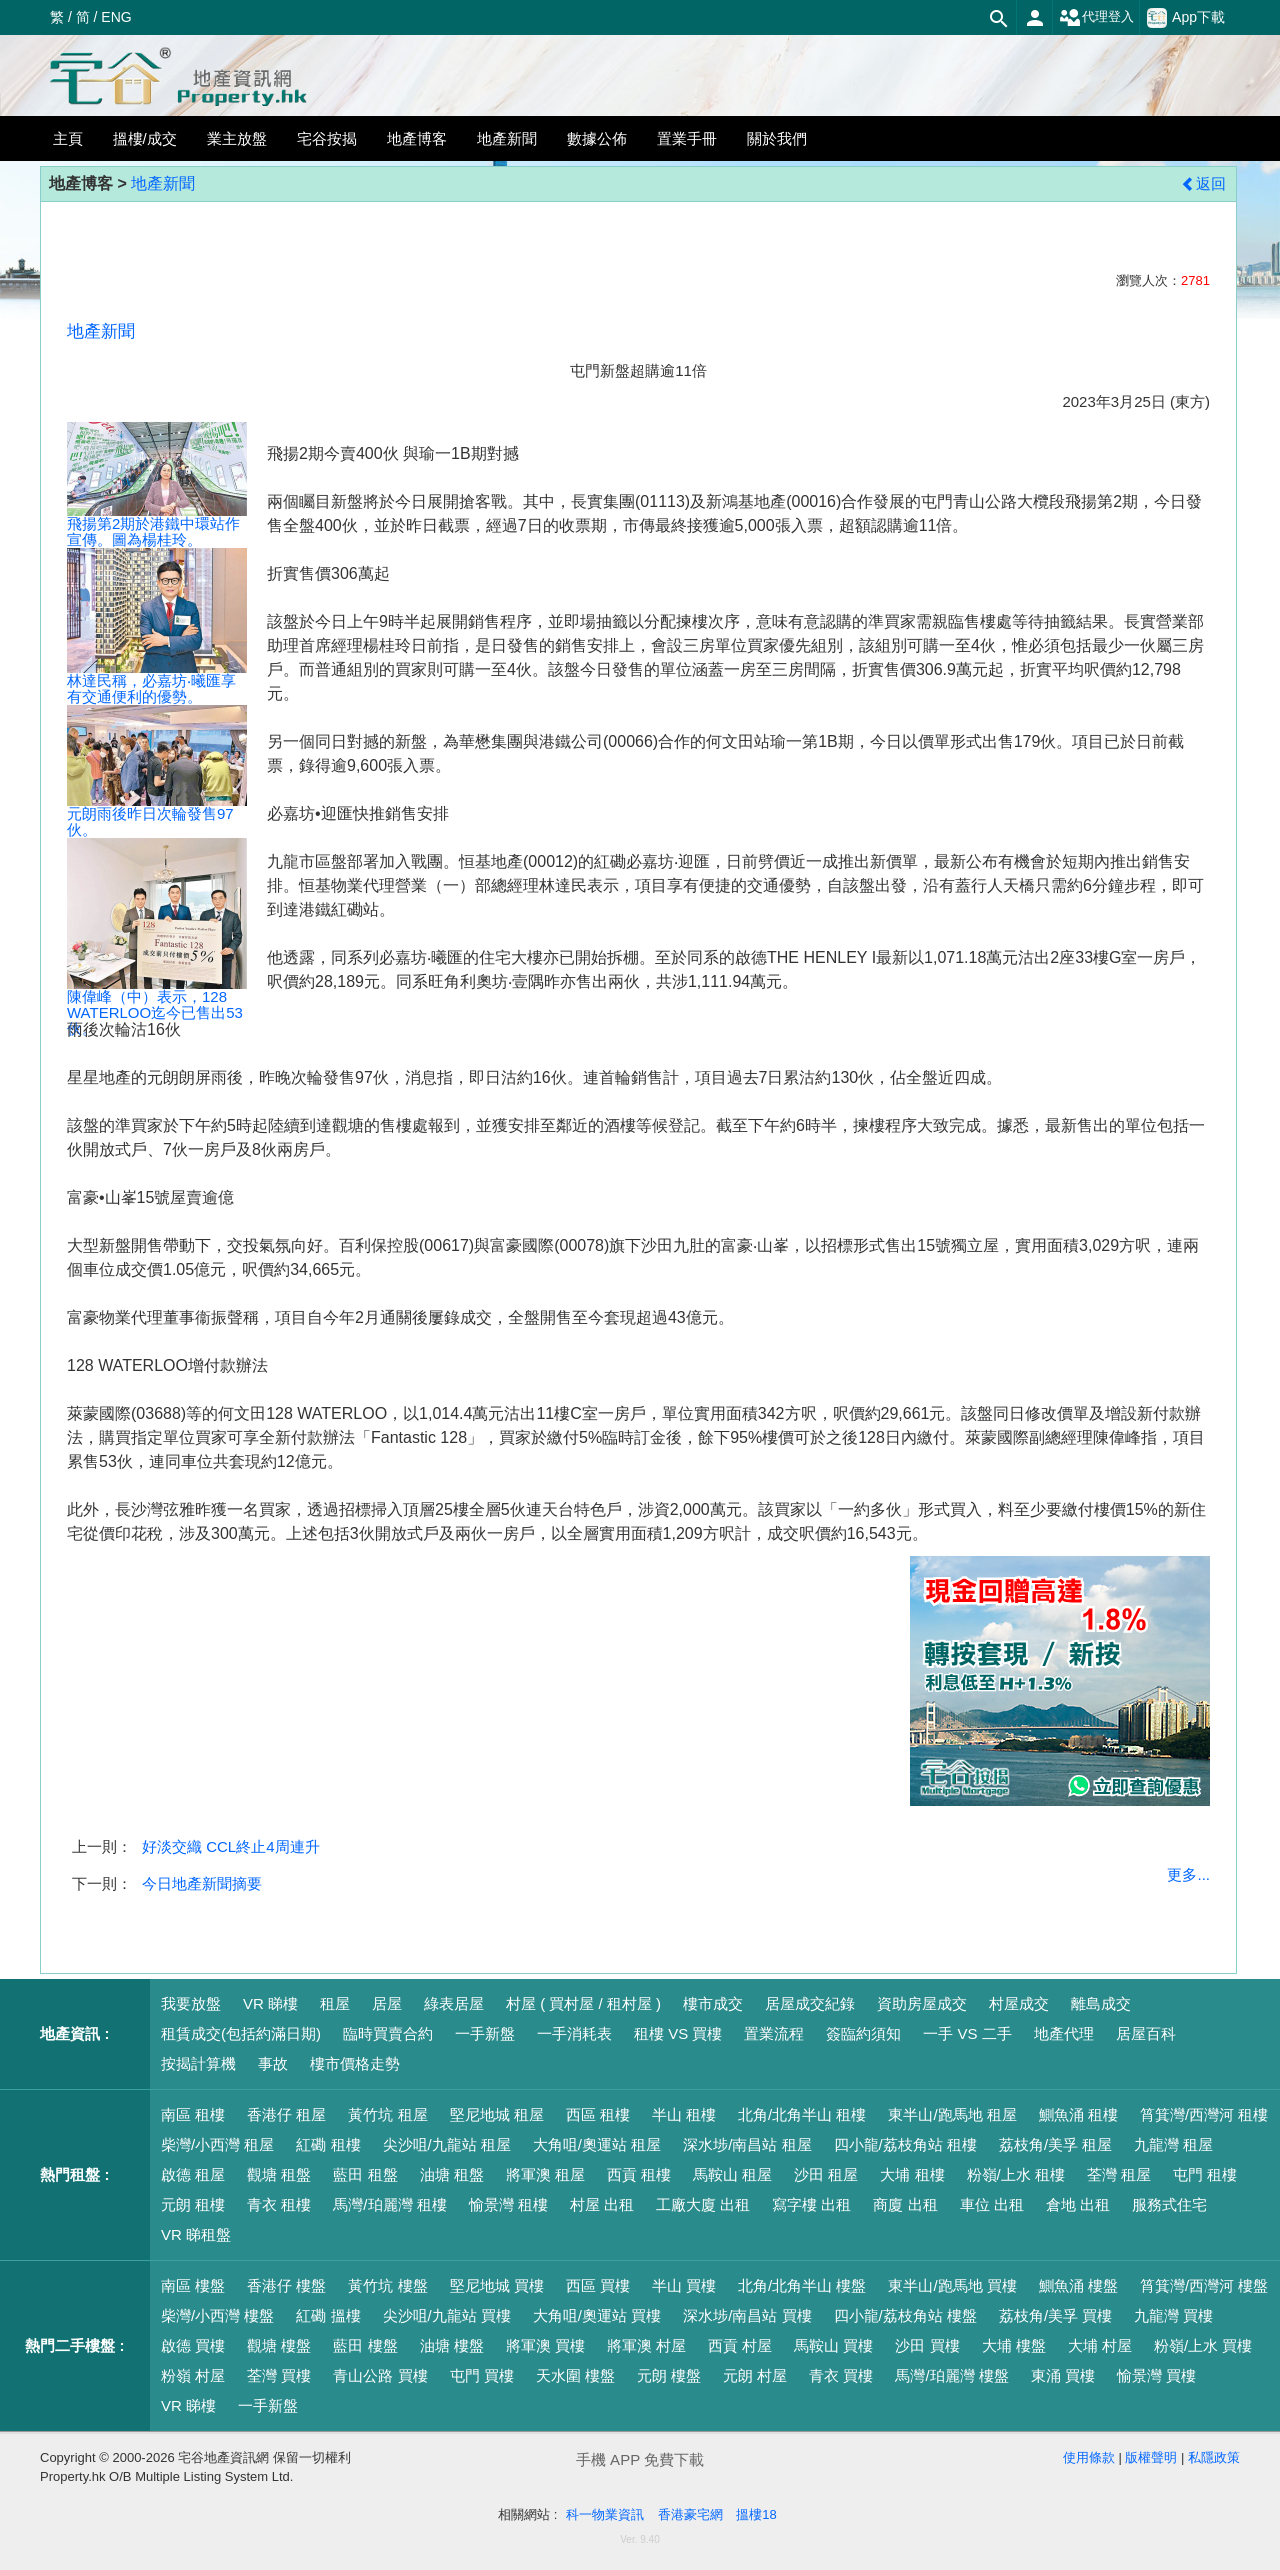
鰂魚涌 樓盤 (1078, 2285)
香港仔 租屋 (286, 2114)
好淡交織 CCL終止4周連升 (231, 1846)
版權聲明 (1151, 2457)
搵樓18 (756, 2514)
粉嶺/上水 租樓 (1016, 2174)
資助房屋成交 (922, 2003)
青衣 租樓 (279, 2204)
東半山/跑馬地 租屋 (952, 2114)
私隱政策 (1214, 2457)
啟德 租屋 (193, 2174)
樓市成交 (713, 2003)
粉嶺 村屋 (193, 2375)
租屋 (335, 2003)
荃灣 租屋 (1119, 2174)
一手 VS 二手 (967, 2033)
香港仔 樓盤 (286, 2285)
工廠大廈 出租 (703, 2204)
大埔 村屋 (1100, 2345)
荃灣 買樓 (279, 2375)
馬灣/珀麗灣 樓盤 (951, 2375)
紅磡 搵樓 (328, 2315)
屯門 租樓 (1205, 2174)
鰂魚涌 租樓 (1078, 2114)
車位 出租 (992, 2204)
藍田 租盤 (365, 2174)
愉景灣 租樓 (508, 2204)
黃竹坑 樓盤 (387, 2285)
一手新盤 (485, 2033)
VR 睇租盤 (196, 2234)
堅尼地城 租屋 (497, 2114)
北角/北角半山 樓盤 (802, 2285)
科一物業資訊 (605, 2514)
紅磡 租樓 (328, 2144)
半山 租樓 (684, 2114)
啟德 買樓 (193, 2345)
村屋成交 (1019, 2003)
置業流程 (774, 2033)
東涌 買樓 (1063, 2375)
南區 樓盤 (193, 2285)
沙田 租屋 (826, 2174)
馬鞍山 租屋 (732, 2174)
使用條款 (1089, 2457)
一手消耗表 (574, 2033)
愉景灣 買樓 (1156, 2375)
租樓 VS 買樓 (678, 2033)
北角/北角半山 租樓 (802, 2114)
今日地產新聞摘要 (202, 1883)
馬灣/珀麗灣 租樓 (389, 2204)
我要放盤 (191, 2003)
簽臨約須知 (863, 2033)
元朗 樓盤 (669, 2375)
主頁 (68, 138)
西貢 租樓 (639, 2174)
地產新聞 (163, 183)
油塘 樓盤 (452, 2345)
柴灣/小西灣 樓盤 (217, 2315)
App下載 (1186, 18)
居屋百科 (1146, 2033)
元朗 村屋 (755, 2375)
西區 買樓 (598, 2285)
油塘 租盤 (452, 2174)
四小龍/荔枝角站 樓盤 (905, 2315)
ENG (116, 17)
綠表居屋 (454, 2003)
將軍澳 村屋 (646, 2345)
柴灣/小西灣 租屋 (217, 2144)
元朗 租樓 (193, 2204)
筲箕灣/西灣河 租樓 (1204, 2114)
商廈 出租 (905, 2204)
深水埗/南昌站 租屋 (747, 2144)
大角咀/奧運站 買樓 (597, 2315)
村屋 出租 (602, 2204)
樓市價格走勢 (355, 2063)
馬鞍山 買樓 (833, 2345)
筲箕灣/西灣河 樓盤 (1204, 2285)
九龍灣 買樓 (1173, 2315)
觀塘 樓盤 (279, 2345)
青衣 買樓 (841, 2375)
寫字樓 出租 (811, 2204)
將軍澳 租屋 (545, 2174)
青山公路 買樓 (380, 2375)
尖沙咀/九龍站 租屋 (447, 2144)
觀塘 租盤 (279, 2174)
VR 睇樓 (270, 2003)
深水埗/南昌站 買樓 (747, 2315)
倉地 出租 (1078, 2204)
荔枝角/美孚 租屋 (1055, 2144)
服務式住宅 (1169, 2204)
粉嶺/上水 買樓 (1203, 2345)
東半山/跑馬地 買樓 (952, 2285)
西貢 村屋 (740, 2345)
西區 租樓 (598, 2114)
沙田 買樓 (927, 2345)
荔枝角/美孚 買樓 (1055, 2315)
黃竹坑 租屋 (387, 2114)
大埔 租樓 (912, 2174)
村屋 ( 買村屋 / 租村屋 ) (583, 2003)
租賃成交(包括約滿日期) (241, 2033)
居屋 (387, 2003)
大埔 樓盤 (1014, 2345)
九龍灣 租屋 (1173, 2144)
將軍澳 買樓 (545, 2345)
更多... (1188, 1874)
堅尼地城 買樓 (497, 2285)
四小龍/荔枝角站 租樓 (905, 2144)
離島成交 (1101, 2003)
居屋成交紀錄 (810, 2003)
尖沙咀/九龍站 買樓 (447, 2315)
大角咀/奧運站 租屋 (597, 2144)
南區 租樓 (193, 2114)
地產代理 (1064, 2033)
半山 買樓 (684, 2285)
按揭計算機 (198, 2063)
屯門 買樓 (482, 2375)
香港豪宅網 (690, 2514)
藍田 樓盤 (365, 2345)
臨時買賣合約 (388, 2033)
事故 (273, 2063)
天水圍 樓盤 (575, 2375)
